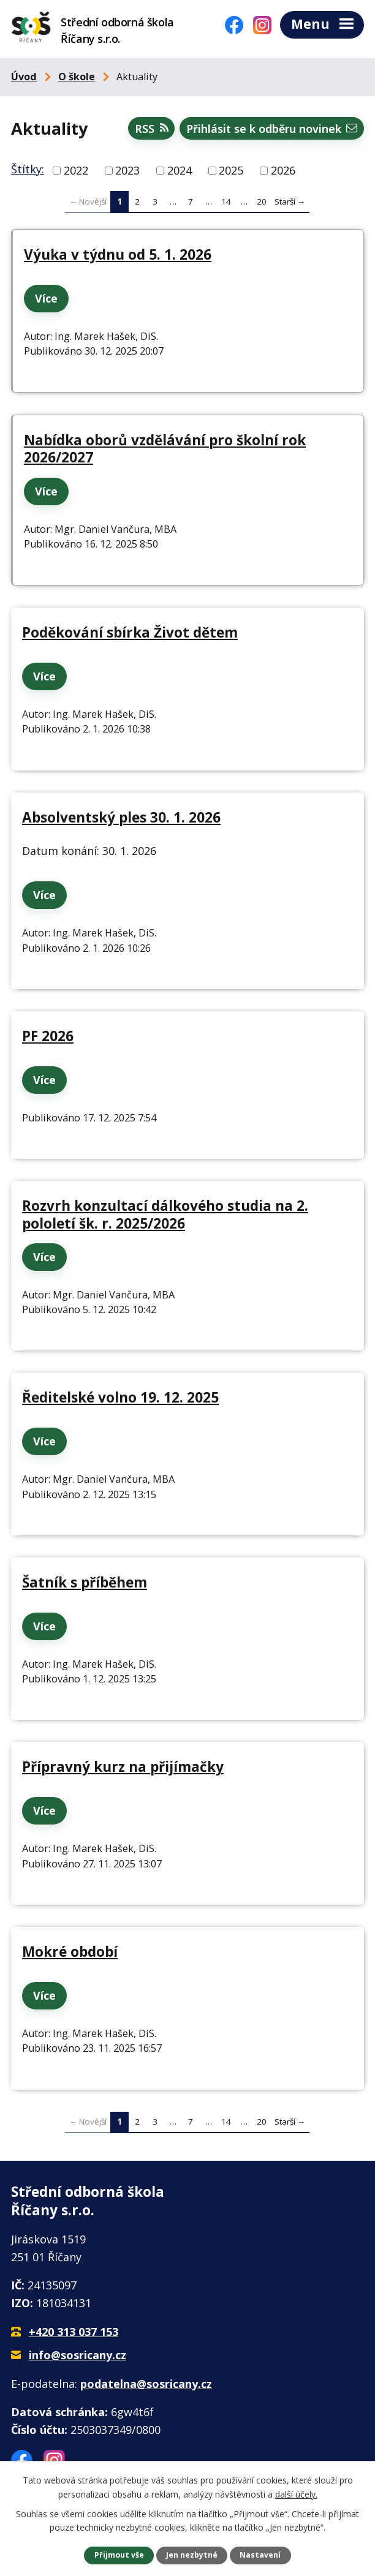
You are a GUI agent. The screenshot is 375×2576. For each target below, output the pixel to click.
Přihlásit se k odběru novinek (269, 126)
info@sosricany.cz (77, 2351)
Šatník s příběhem (84, 1579)
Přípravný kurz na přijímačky (123, 1764)
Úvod (24, 73)
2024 (179, 167)
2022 (76, 167)
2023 (127, 167)
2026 (283, 167)
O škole (76, 73)
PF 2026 (48, 1032)
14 (226, 198)
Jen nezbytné (192, 2555)
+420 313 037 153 (73, 2328)
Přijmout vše (119, 2555)
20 (262, 198)
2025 (231, 167)
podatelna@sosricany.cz (146, 2380)
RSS (145, 126)
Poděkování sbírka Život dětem (130, 629)
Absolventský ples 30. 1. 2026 (121, 814)
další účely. (296, 2493)
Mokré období (70, 1948)
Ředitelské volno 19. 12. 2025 (120, 1394)
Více (46, 295)
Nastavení (260, 2555)
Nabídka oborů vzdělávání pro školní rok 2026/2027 (165, 445)
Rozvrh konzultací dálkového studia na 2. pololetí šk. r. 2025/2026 (165, 1212)
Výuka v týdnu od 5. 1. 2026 (117, 251)
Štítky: (27, 166)
